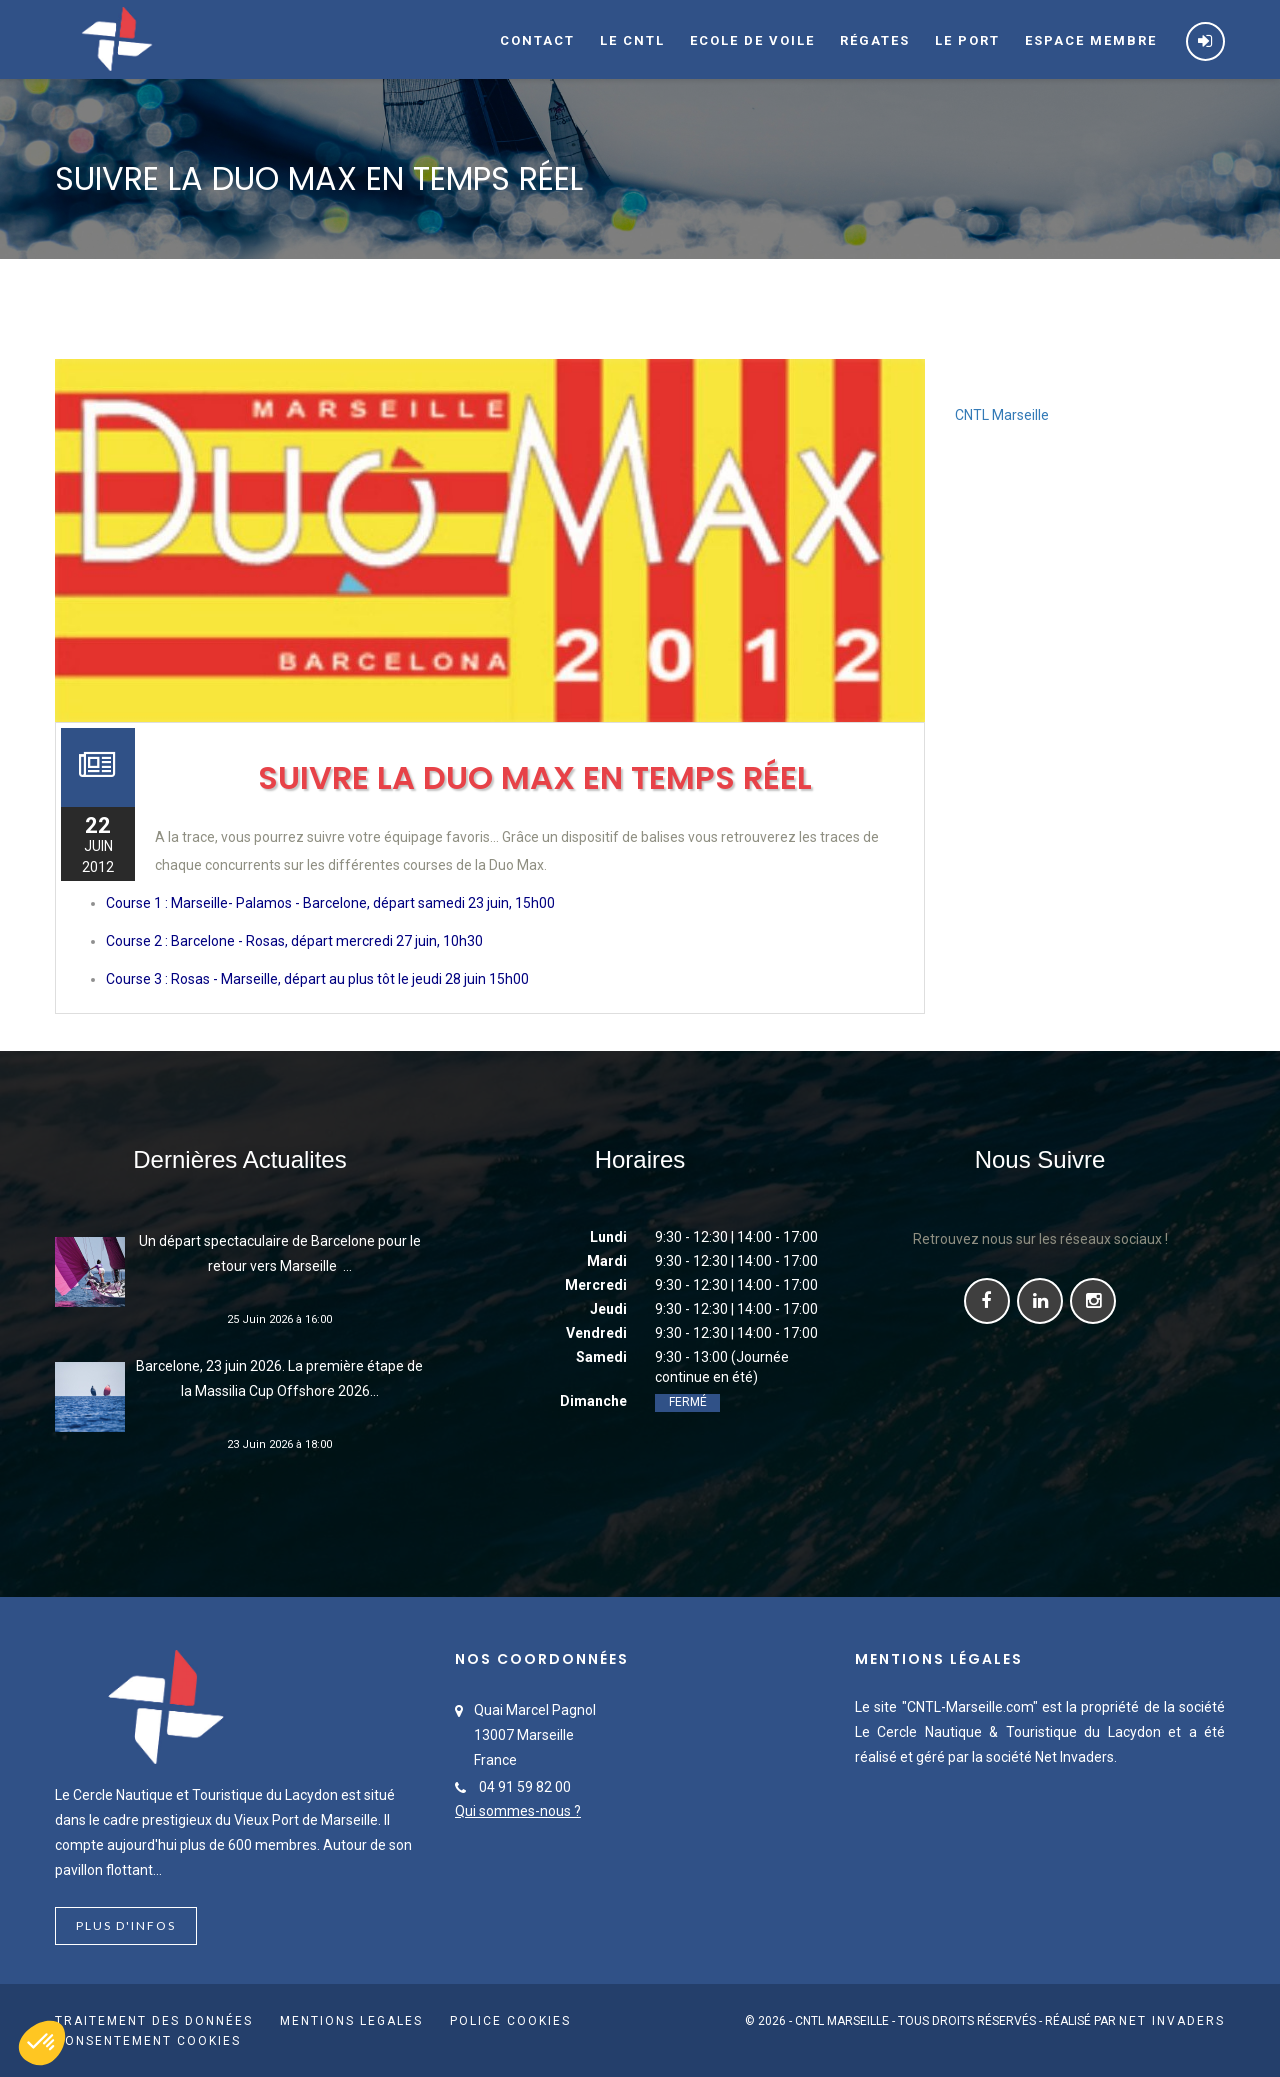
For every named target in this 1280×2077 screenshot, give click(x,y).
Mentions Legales (351, 2021)
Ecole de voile (752, 40)
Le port (967, 40)
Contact (537, 40)
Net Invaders (1172, 2021)
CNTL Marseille (1002, 415)
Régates (875, 40)
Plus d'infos (126, 1925)
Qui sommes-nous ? (518, 1811)
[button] (42, 2043)
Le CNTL (632, 40)
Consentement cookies (148, 2041)
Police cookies (510, 2021)
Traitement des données (154, 2021)
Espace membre (1091, 40)
